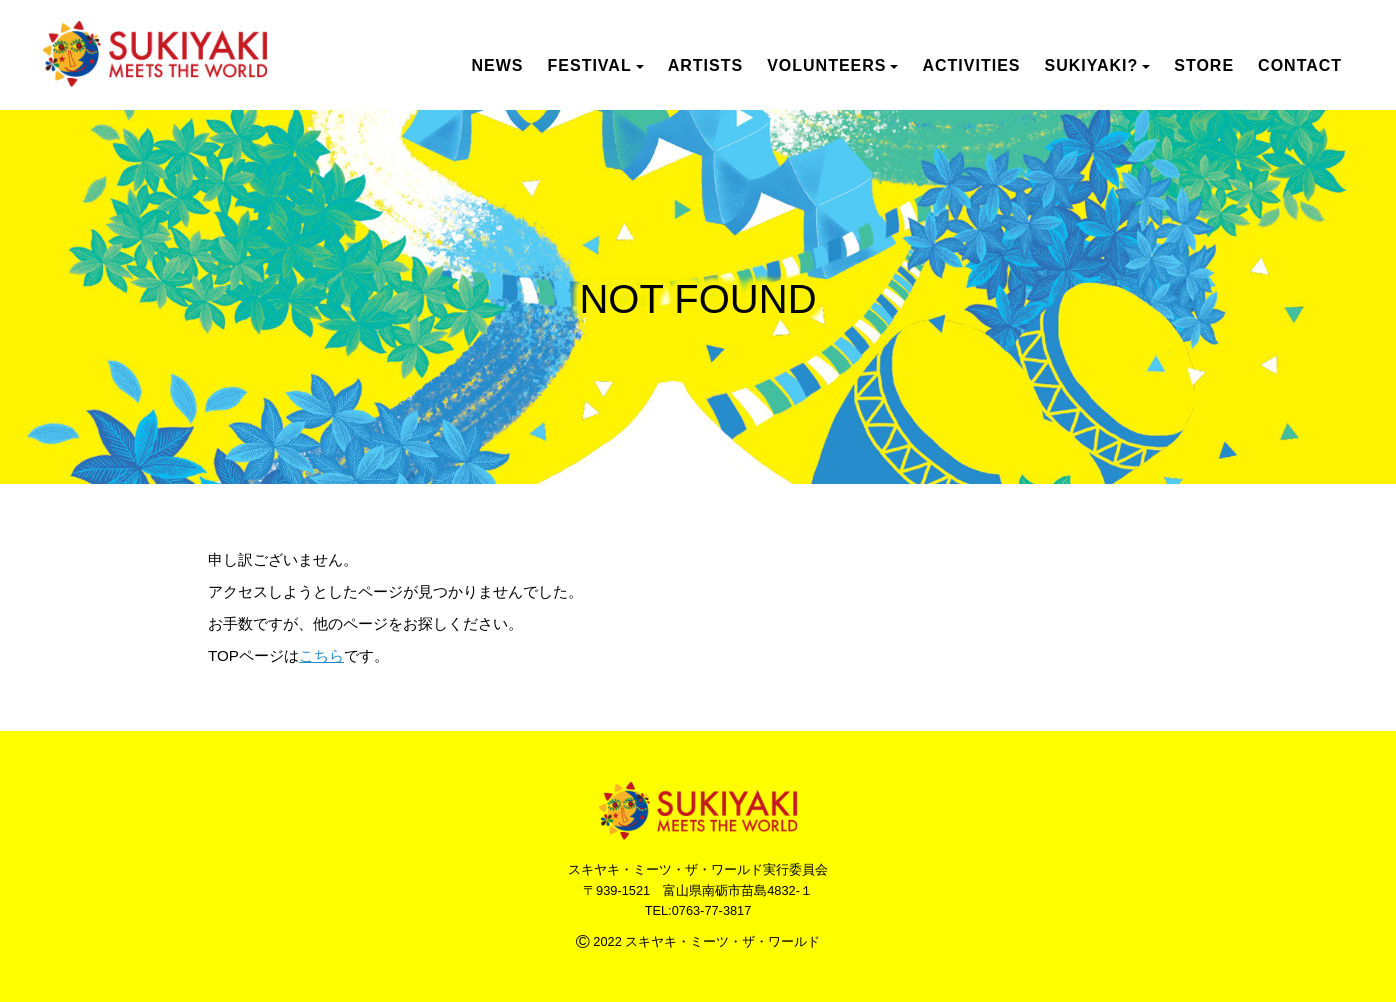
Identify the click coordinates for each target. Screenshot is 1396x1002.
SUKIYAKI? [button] (1097, 65)
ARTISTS (705, 65)
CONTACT (1300, 65)
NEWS (498, 65)
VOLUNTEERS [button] (832, 65)
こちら (321, 655)
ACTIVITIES (971, 65)
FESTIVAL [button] (596, 65)
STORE (1204, 65)
